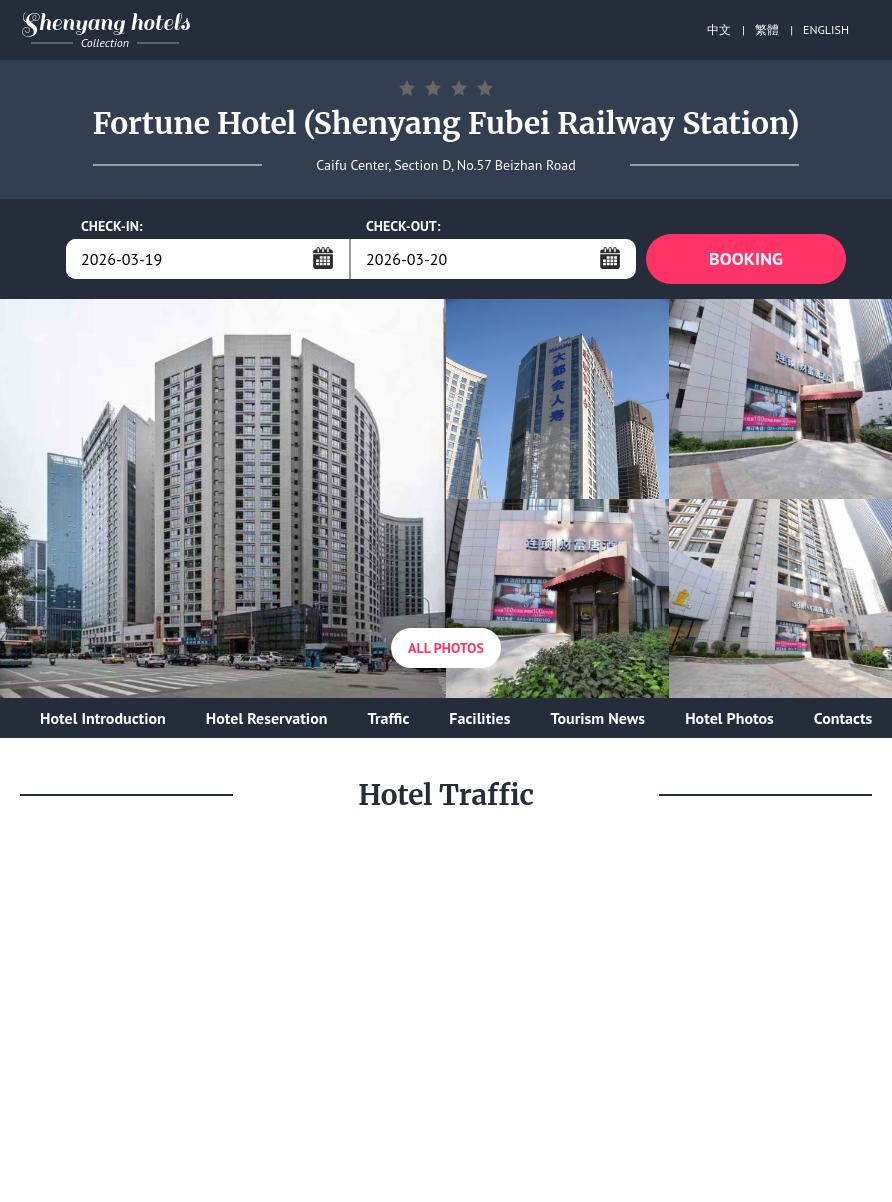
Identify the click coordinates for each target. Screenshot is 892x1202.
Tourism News (597, 718)
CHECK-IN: (112, 226)
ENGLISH (826, 29)
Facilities (479, 718)
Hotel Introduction (103, 718)
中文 (719, 29)
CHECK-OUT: (403, 226)
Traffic (388, 718)
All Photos (446, 648)
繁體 (767, 29)
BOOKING (746, 258)
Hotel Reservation (267, 718)
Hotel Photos (729, 718)
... (323, 258)
